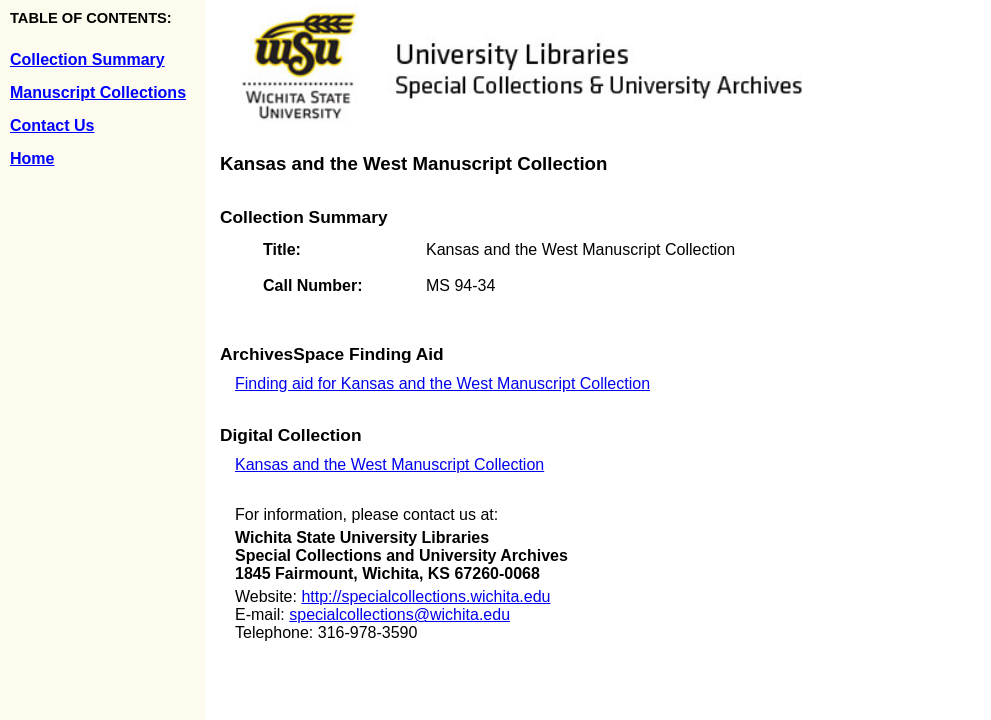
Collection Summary (87, 59)
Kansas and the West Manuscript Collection (389, 464)
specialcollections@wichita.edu (399, 614)
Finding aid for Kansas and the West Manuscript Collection (442, 383)
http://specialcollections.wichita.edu (425, 596)
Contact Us (52, 125)
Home (32, 158)
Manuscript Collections (98, 92)
